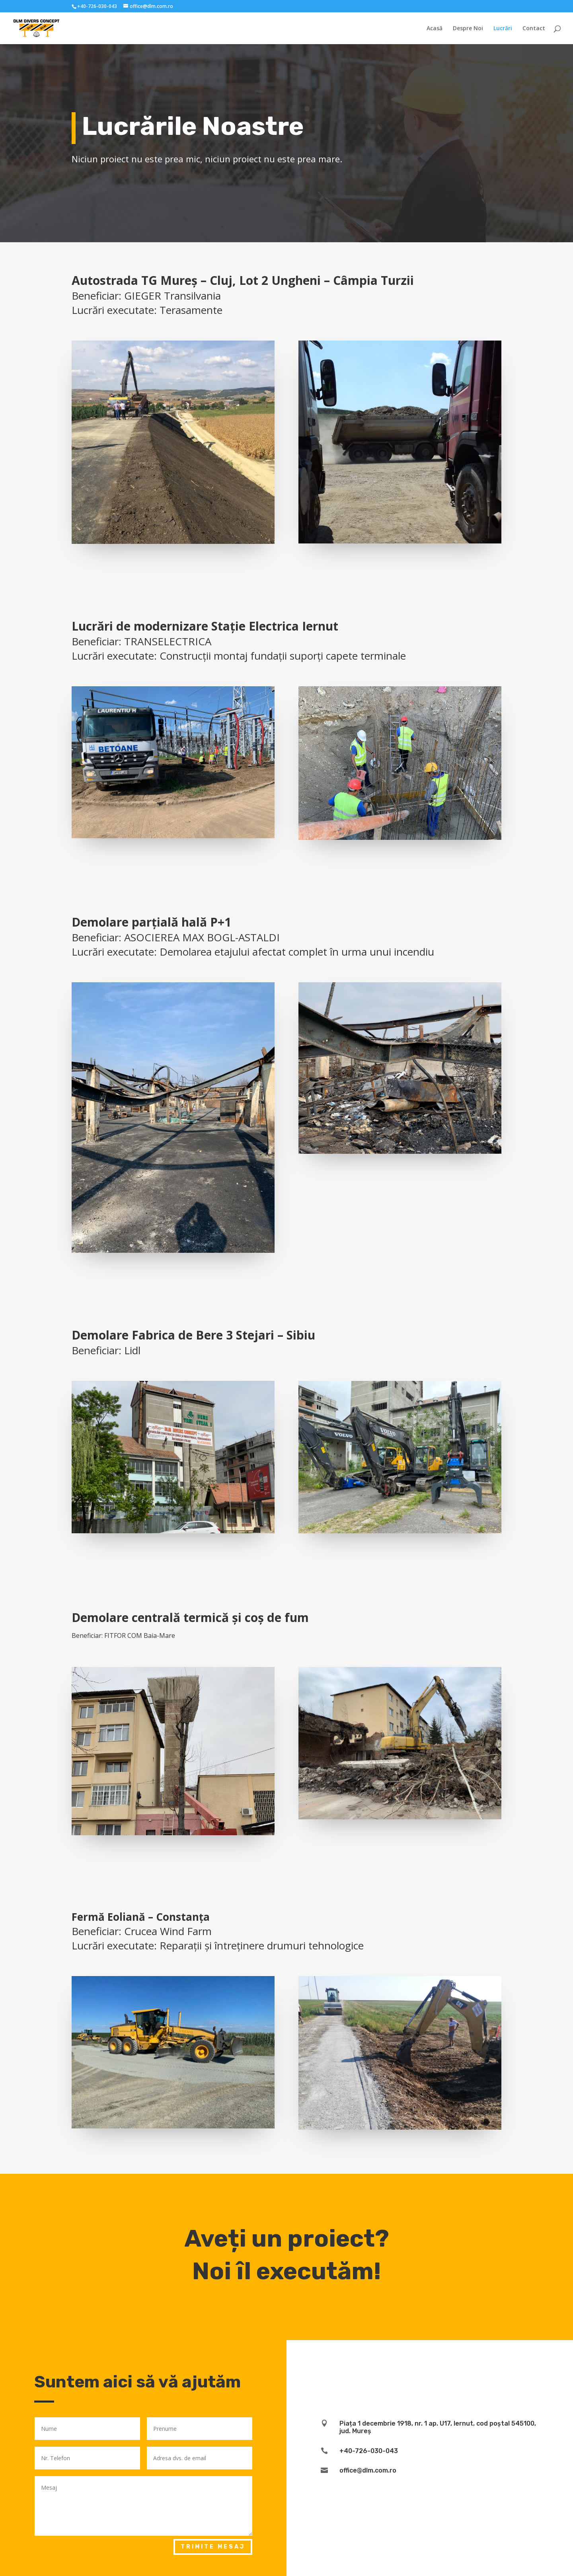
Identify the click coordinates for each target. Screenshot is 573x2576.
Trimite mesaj (213, 2546)
